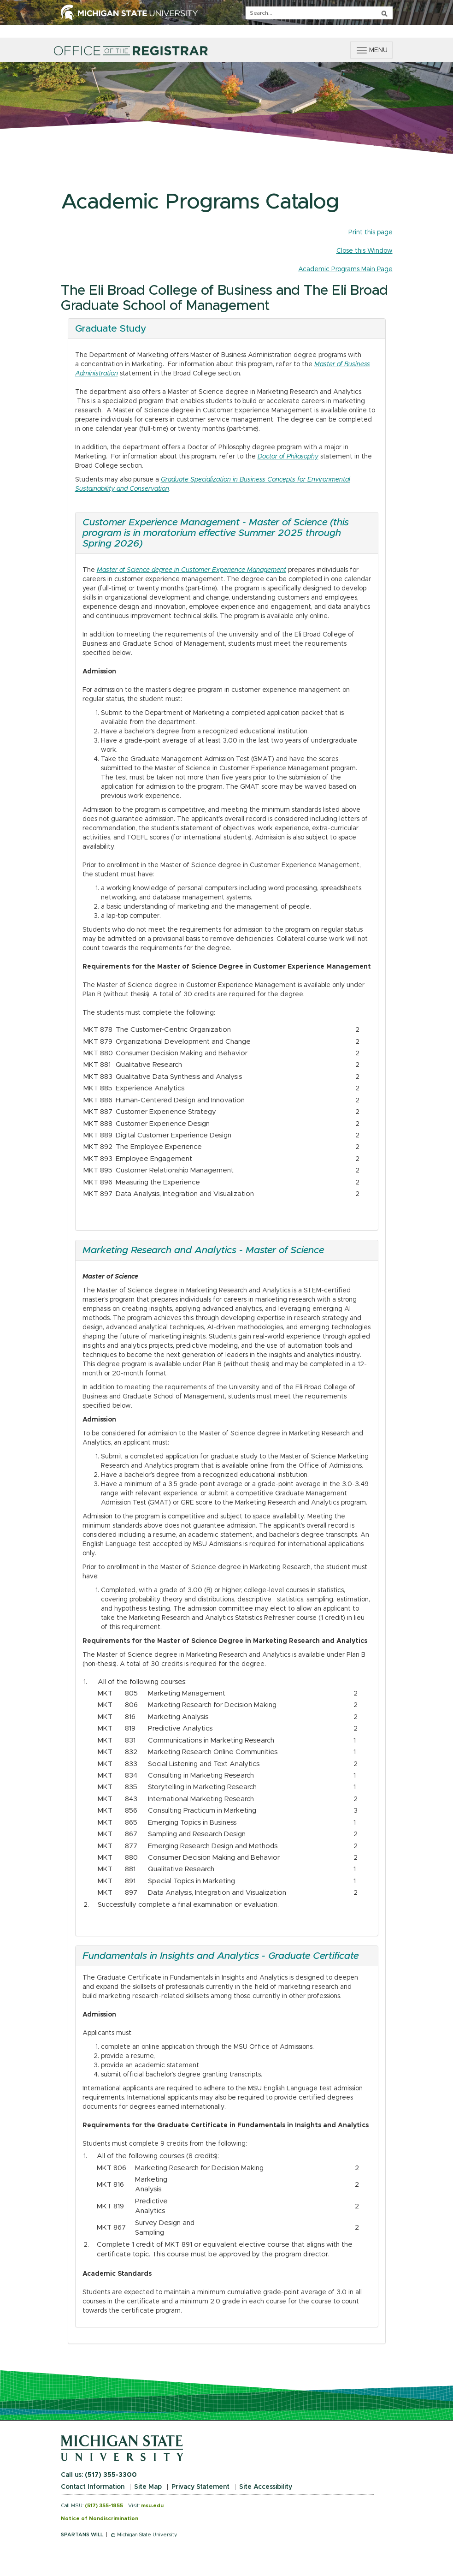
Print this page (370, 232)
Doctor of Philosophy (288, 456)
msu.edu (152, 2505)
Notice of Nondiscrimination (99, 2518)
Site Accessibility (265, 2487)
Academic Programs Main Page (345, 269)
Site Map (148, 2487)
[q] (319, 13)
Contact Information (92, 2487)
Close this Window (364, 251)
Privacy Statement (200, 2487)
